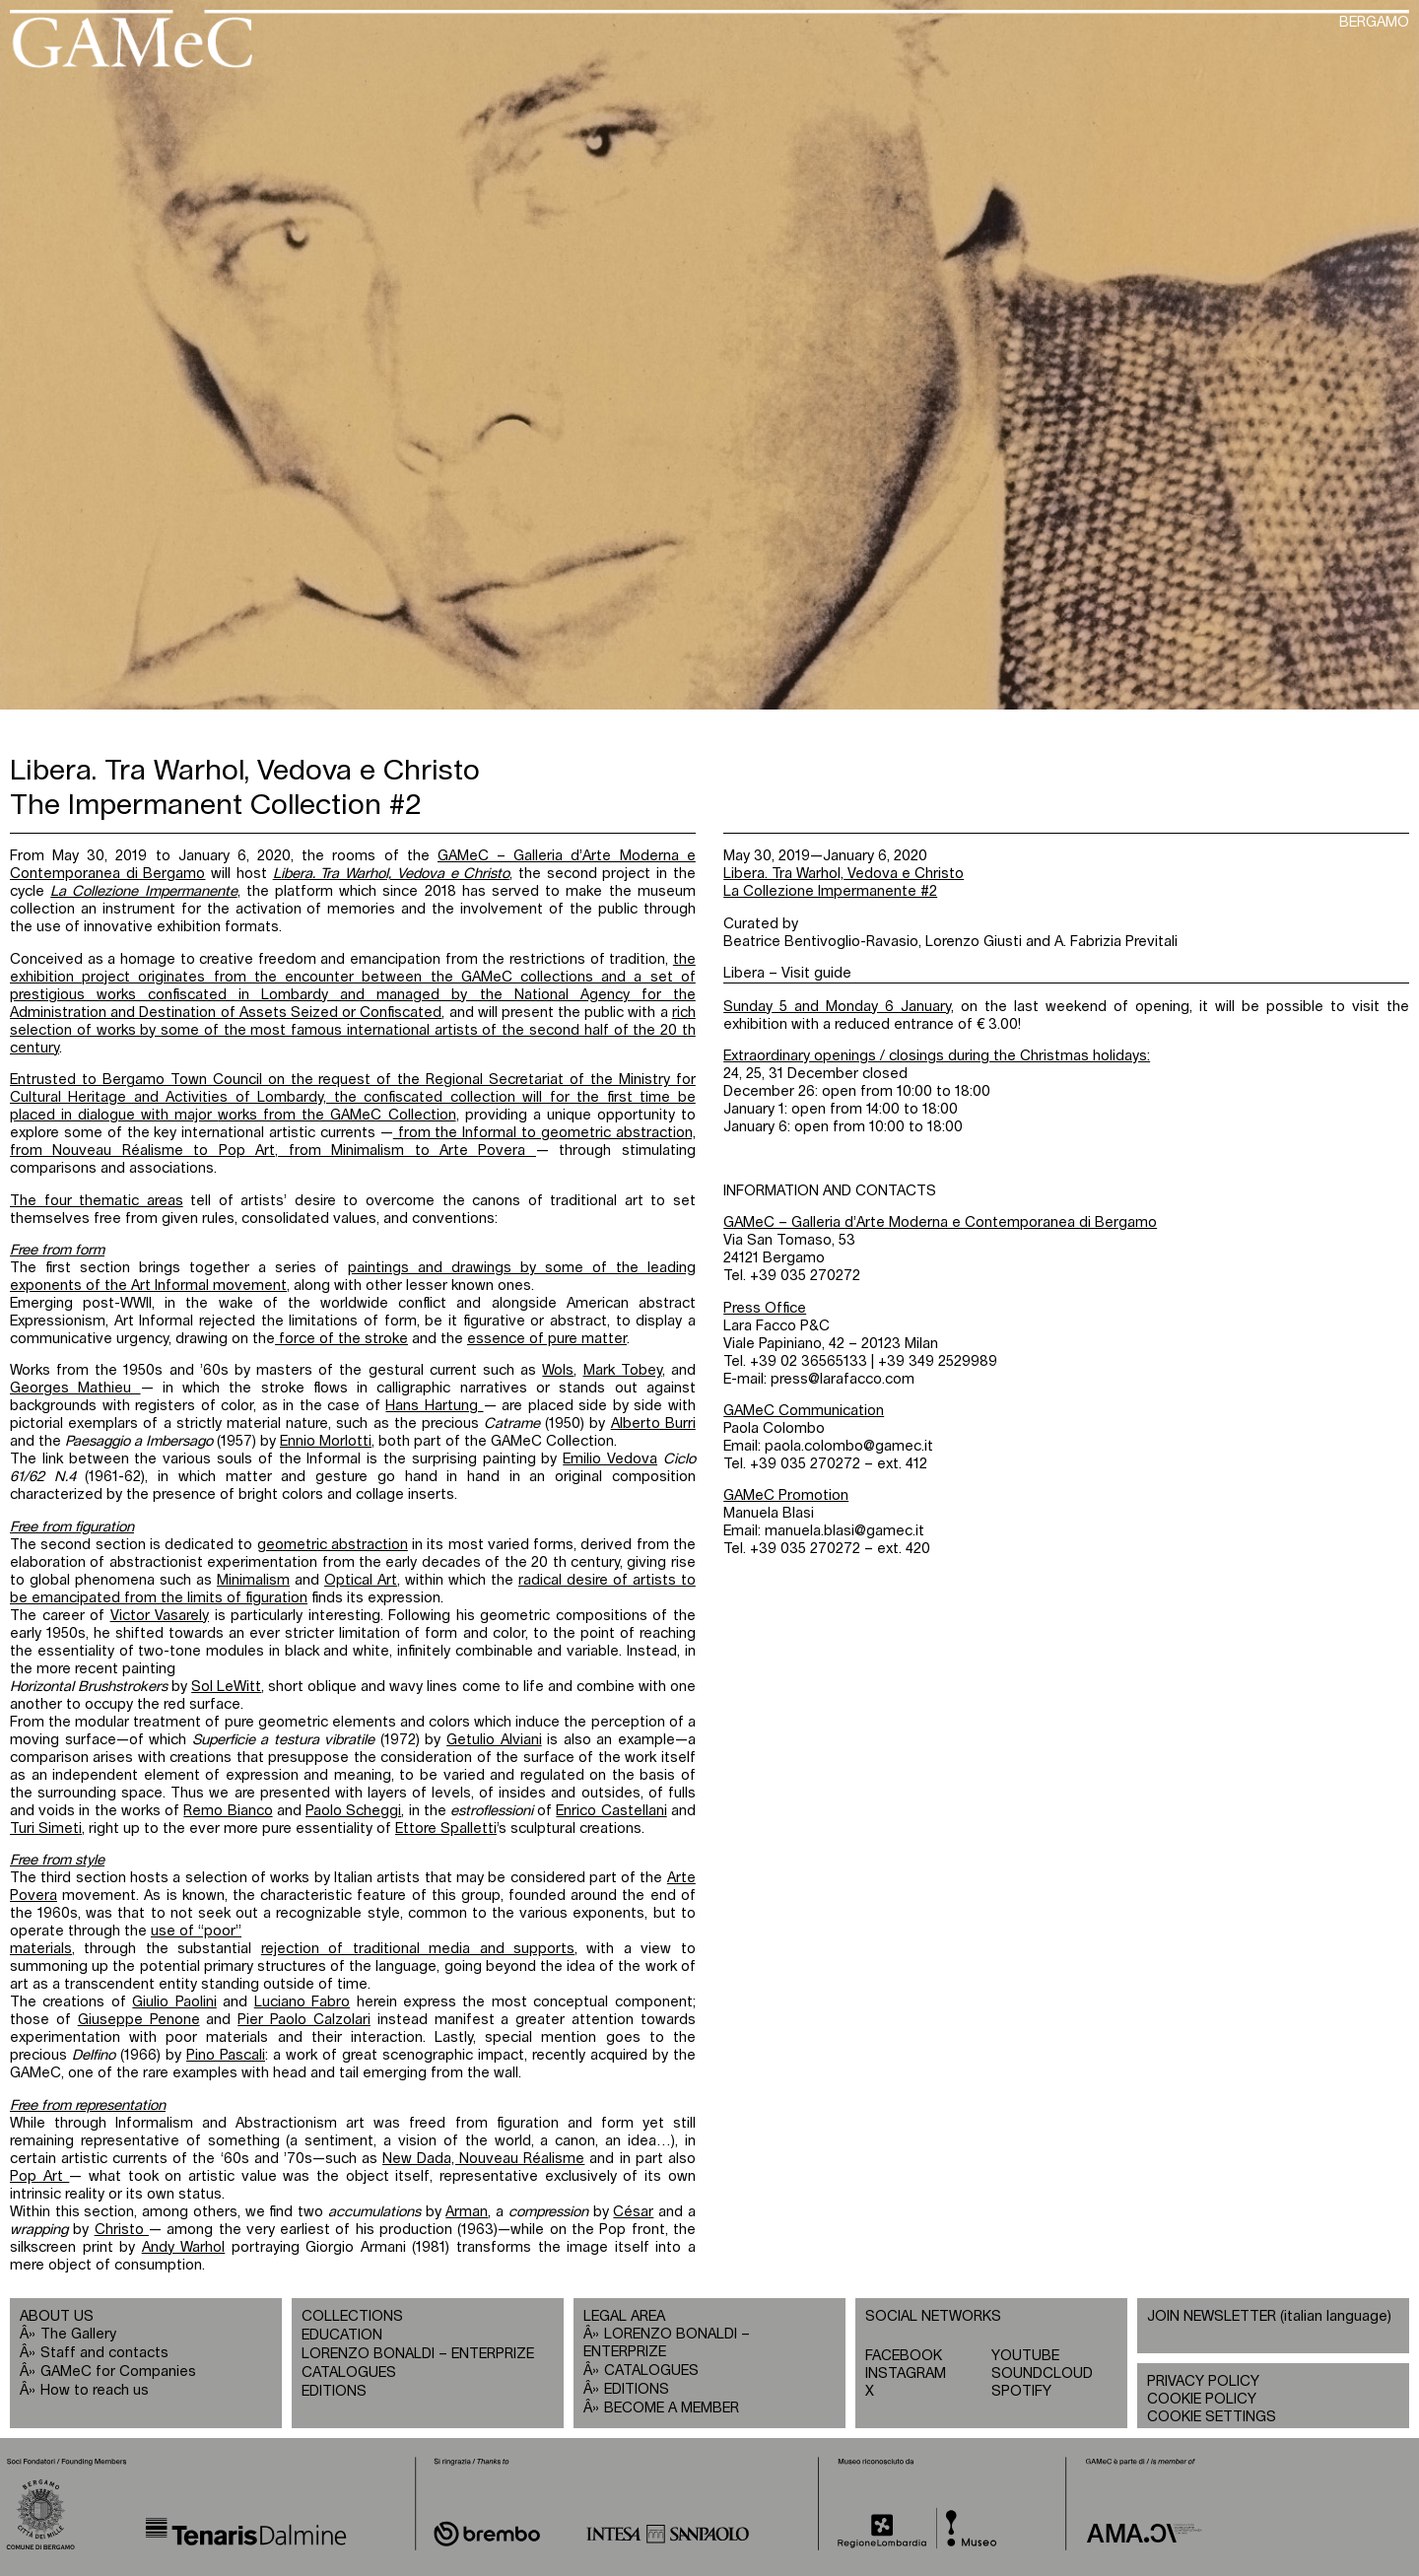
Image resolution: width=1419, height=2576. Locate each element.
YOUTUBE (1025, 2355)
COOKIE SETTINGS (1211, 2416)
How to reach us (94, 2390)
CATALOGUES (349, 2372)
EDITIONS (334, 2391)
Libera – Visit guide (787, 973)
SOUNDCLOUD (1042, 2373)
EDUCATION (342, 2335)
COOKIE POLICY (1201, 2399)
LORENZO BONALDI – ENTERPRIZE (418, 2353)
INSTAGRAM (905, 2373)
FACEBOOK (903, 2355)
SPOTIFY (1021, 2391)
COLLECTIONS (352, 2316)
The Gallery (78, 2334)
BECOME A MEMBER (671, 2408)
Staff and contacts (104, 2352)
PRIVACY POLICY (1203, 2381)
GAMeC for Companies (118, 2371)
